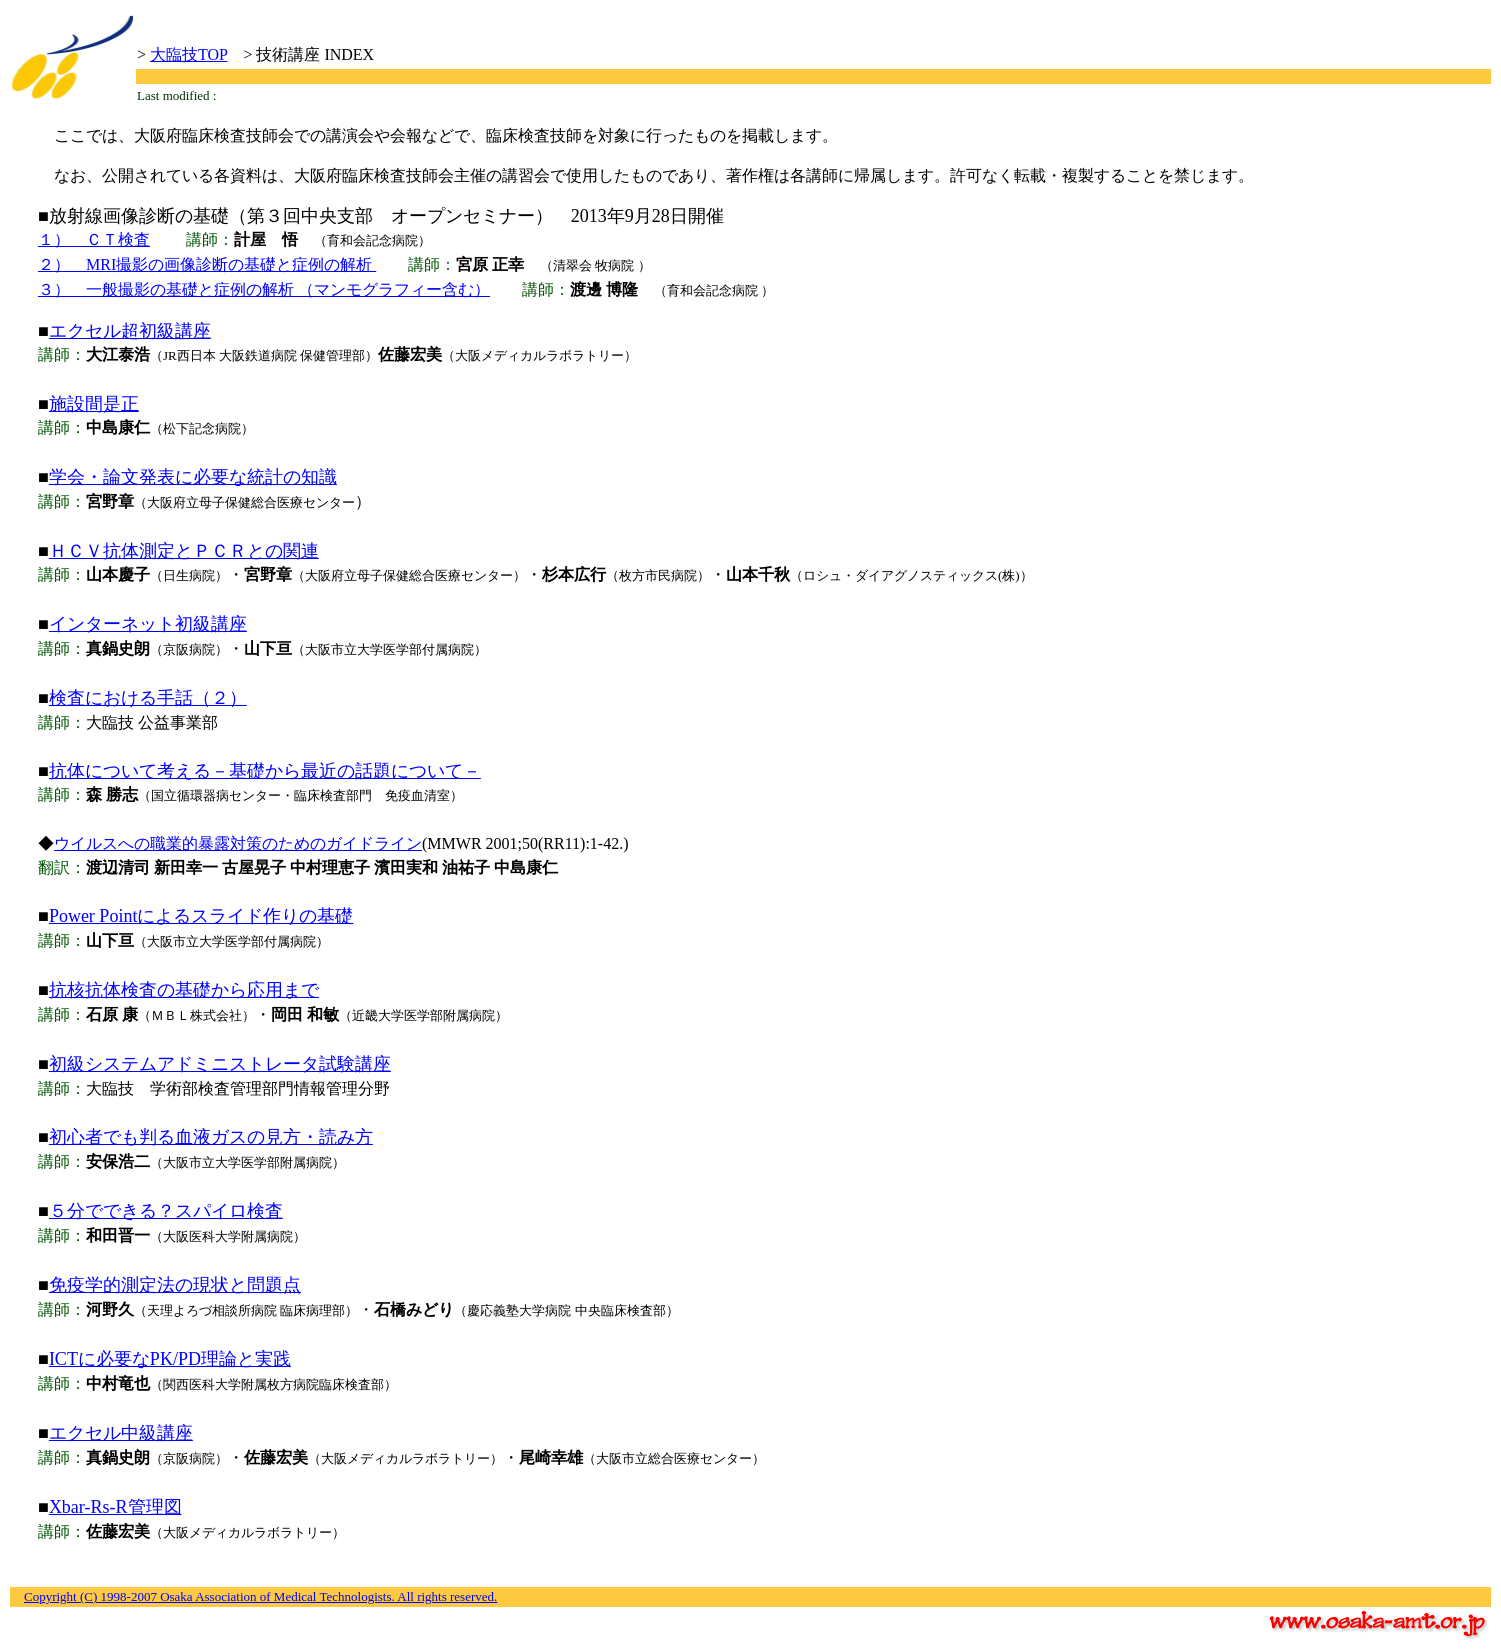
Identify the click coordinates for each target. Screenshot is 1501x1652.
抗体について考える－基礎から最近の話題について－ (265, 771)
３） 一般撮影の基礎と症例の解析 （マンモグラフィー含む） (264, 289)
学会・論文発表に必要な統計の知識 (193, 477)
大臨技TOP (188, 54)
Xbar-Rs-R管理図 (115, 1507)
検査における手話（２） (148, 698)
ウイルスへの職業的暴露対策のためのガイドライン (238, 843)
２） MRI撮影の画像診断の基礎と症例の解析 (207, 264)
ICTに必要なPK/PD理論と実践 (170, 1359)
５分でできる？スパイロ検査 (166, 1211)
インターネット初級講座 (148, 624)
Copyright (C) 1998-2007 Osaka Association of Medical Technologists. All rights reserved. (260, 1596)
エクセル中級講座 (121, 1433)
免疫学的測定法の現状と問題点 (175, 1285)
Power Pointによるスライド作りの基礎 (201, 916)
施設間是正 (94, 404)
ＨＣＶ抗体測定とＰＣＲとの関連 (184, 551)
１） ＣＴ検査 (94, 239)
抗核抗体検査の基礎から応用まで (184, 990)
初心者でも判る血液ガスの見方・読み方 (211, 1137)
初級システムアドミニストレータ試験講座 (220, 1064)
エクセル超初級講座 (130, 331)
